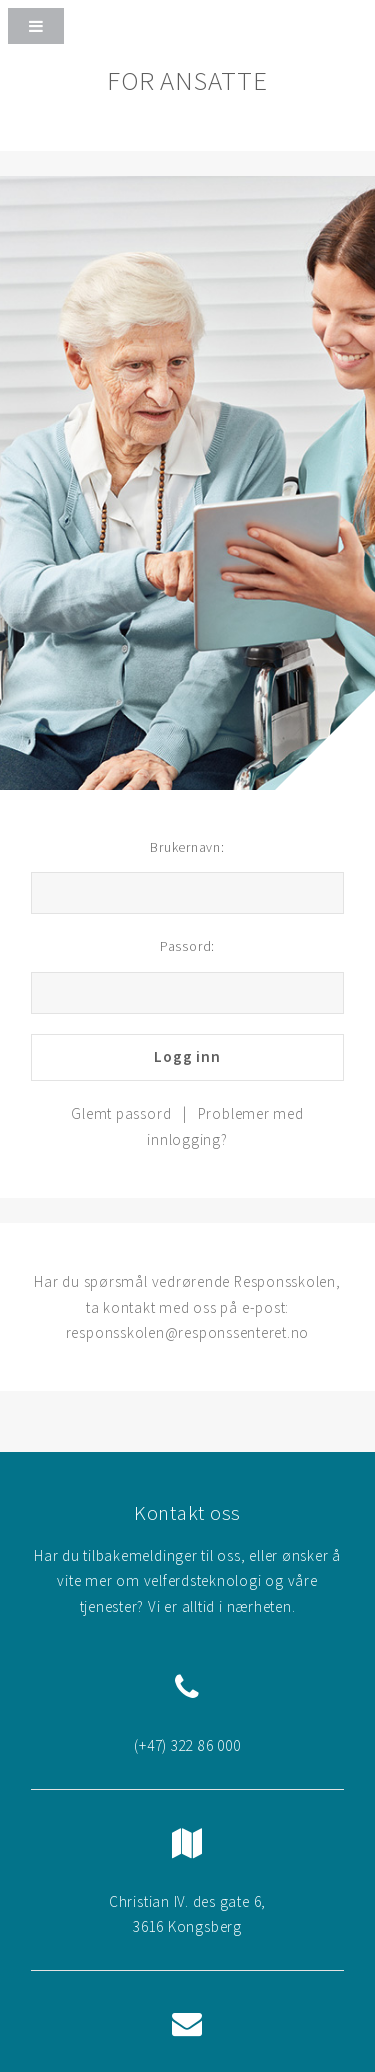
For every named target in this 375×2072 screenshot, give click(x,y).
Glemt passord (121, 1113)
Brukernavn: (187, 847)
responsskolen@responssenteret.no (188, 1332)
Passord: (187, 946)
